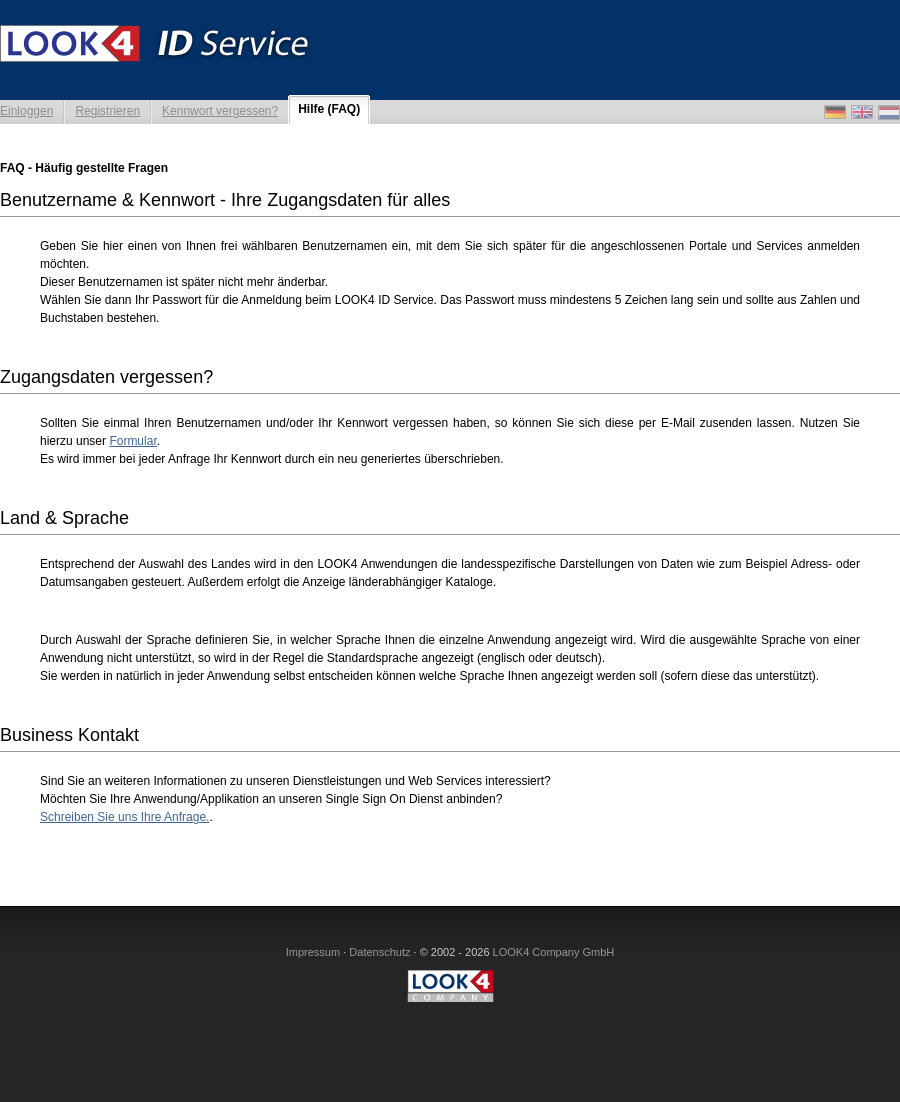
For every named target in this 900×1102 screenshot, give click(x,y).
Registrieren (107, 111)
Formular (132, 441)
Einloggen (26, 111)
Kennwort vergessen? (220, 111)
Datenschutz (379, 952)
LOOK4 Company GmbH (554, 952)
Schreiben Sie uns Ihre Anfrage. (124, 817)
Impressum (313, 952)
